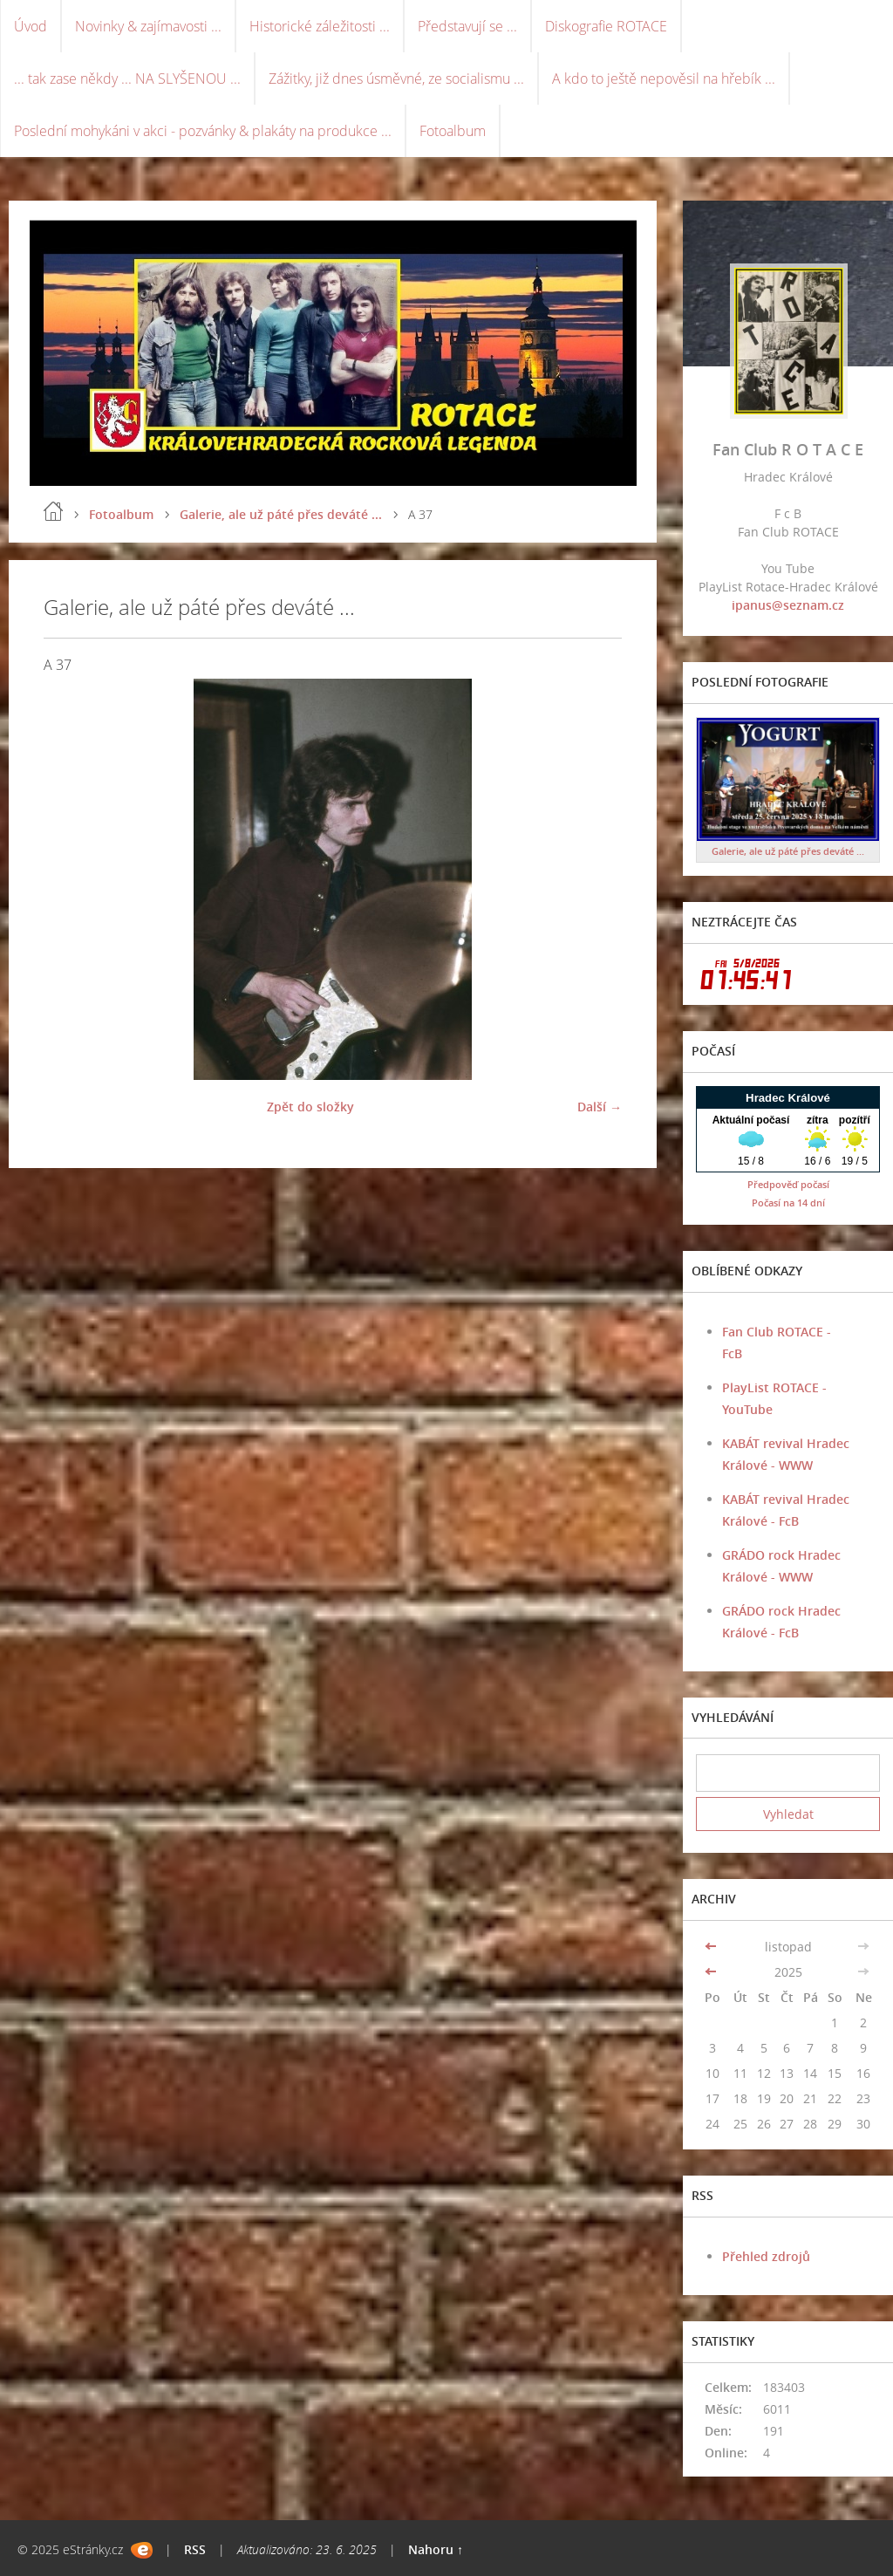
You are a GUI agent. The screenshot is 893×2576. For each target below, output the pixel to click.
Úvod (30, 26)
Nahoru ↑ (435, 2549)
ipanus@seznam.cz (788, 605)
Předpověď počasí (788, 1184)
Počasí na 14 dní (788, 1202)
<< (712, 1946)
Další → (599, 1106)
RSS (195, 2549)
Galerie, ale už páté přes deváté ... (281, 514)
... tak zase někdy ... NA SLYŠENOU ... (127, 78)
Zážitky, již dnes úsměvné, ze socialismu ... (396, 78)
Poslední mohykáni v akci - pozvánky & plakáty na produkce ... (203, 130)
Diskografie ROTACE (606, 26)
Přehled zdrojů (766, 2256)
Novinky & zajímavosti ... (148, 26)
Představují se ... (467, 26)
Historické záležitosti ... (319, 26)
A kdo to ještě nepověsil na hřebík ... (663, 78)
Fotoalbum (452, 130)
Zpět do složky (310, 1106)
